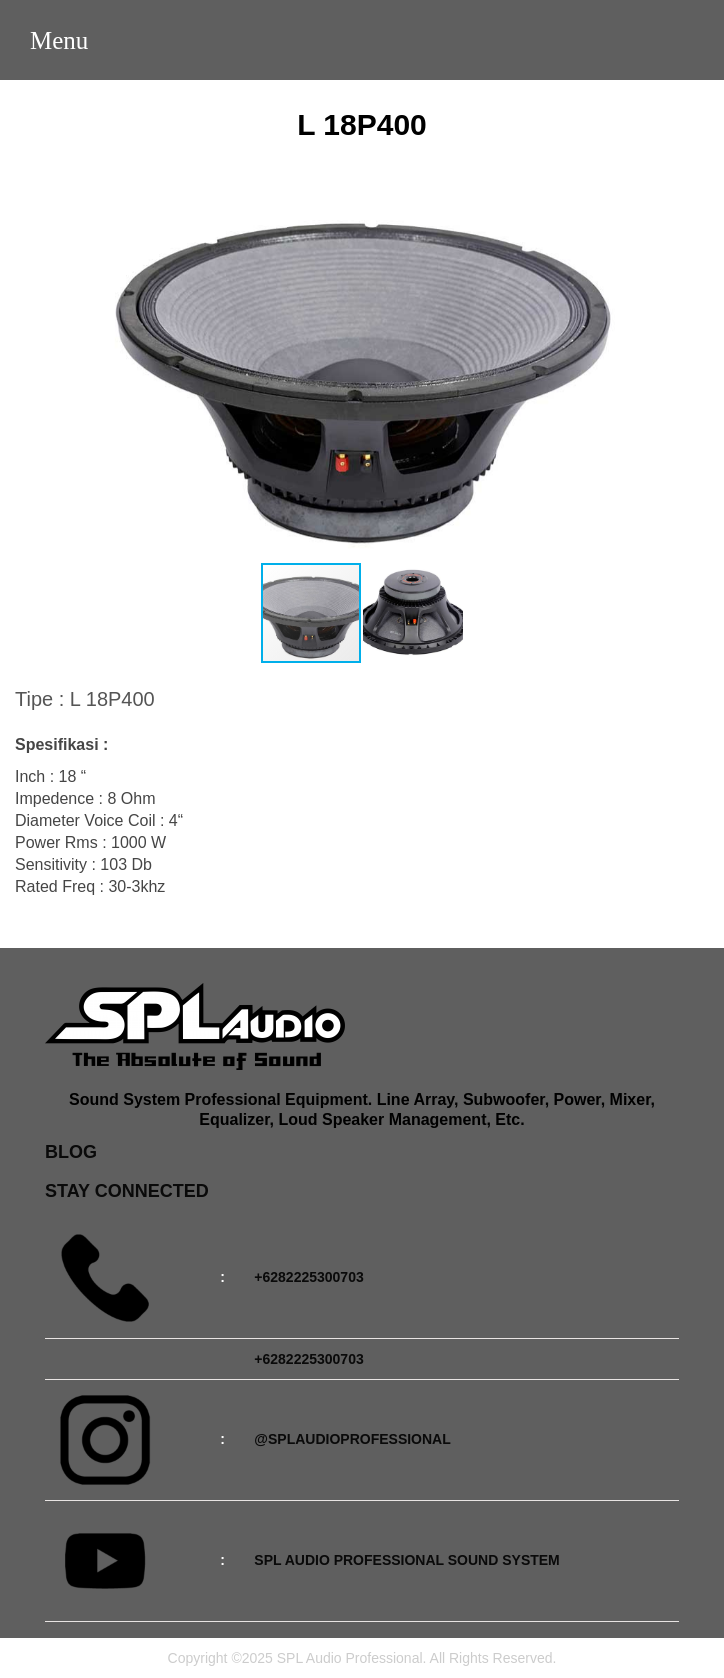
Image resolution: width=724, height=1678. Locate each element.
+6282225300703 (308, 1277)
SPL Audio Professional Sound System (406, 1560)
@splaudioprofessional (352, 1439)
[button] (691, 366)
